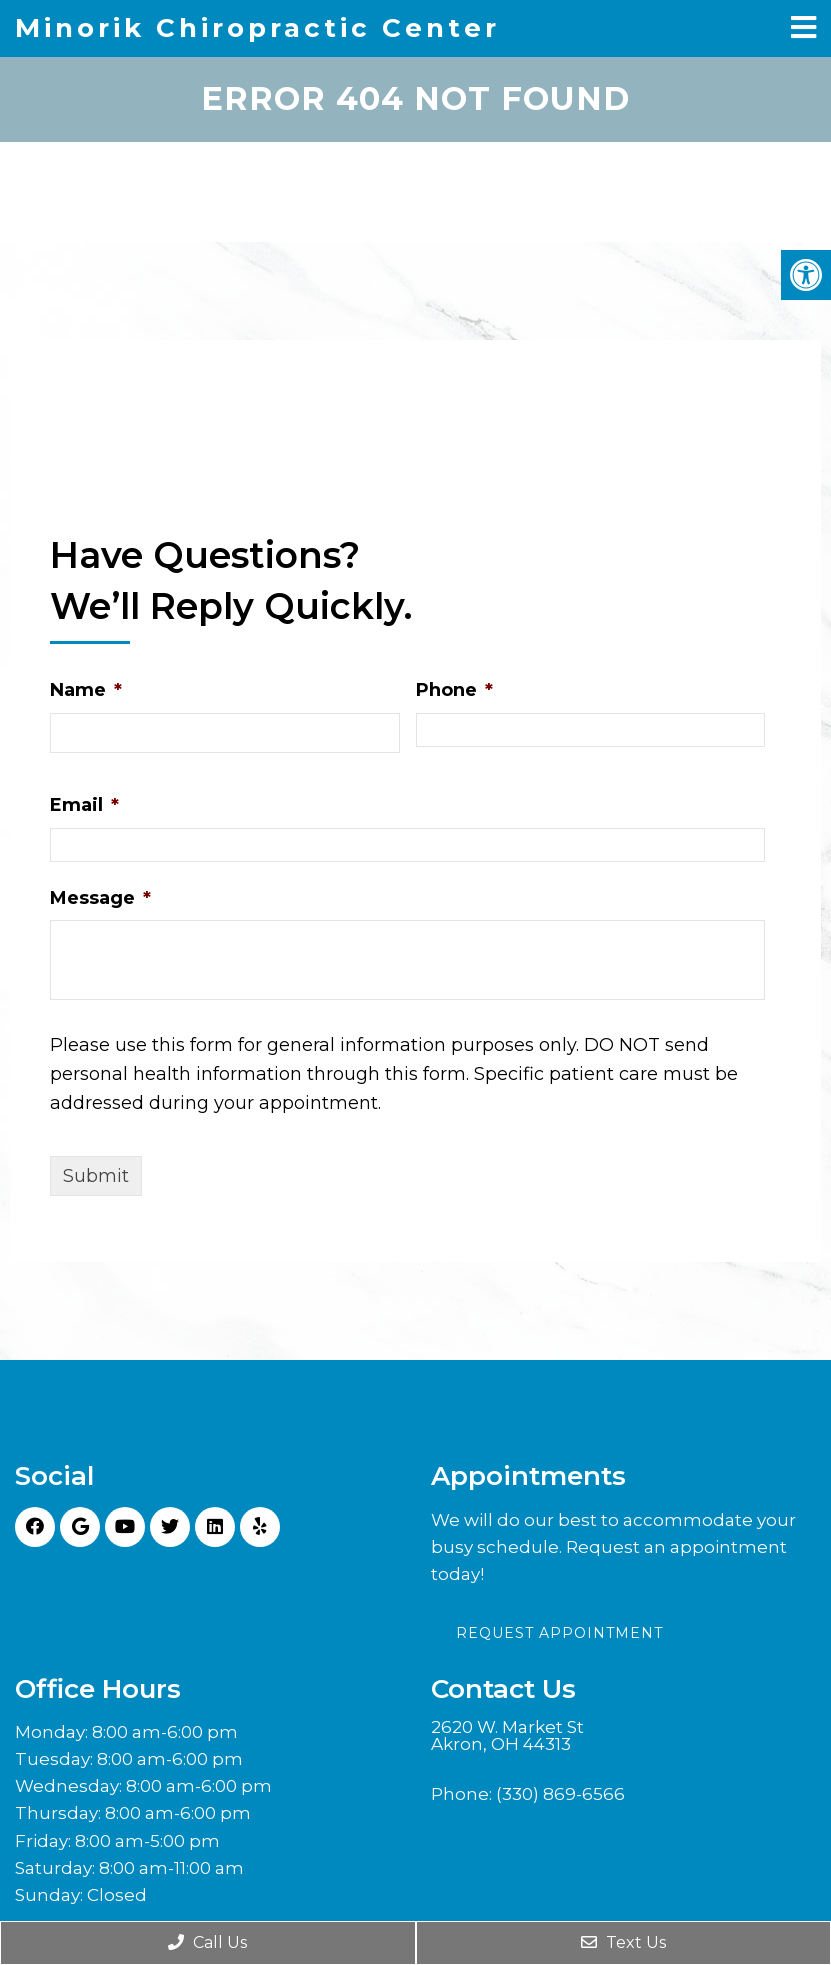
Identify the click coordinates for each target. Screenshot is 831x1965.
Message (100, 896)
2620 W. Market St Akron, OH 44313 (507, 1735)
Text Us (623, 1942)
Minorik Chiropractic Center (257, 28)
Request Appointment (559, 1632)
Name (86, 689)
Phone (454, 689)
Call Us (207, 1942)
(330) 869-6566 (560, 1793)
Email (84, 804)
